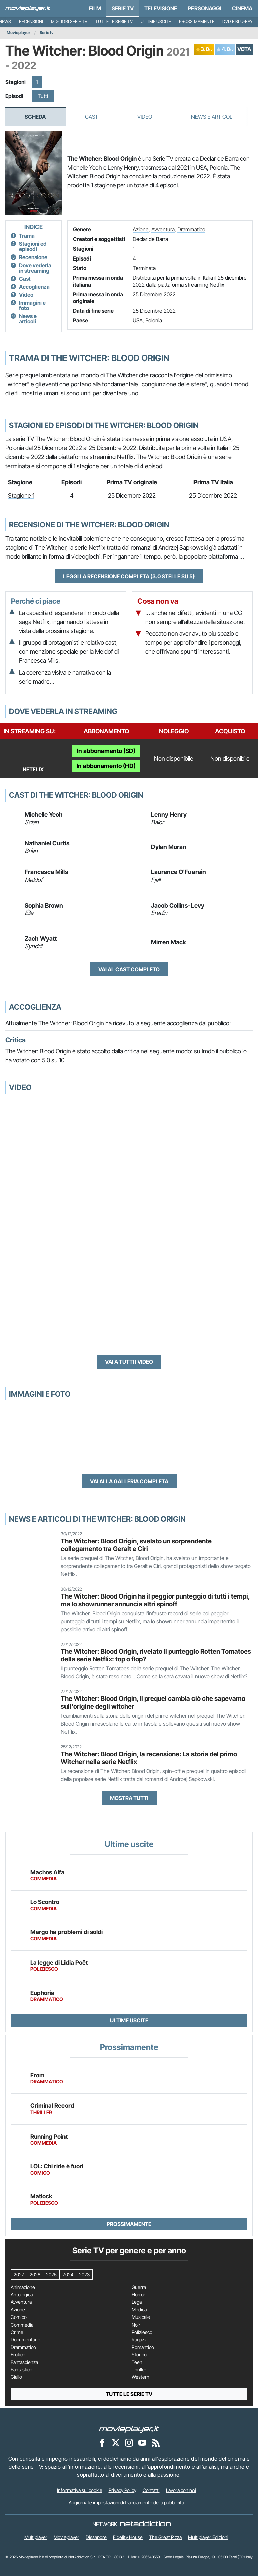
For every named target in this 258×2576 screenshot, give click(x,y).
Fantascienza (24, 2362)
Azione (141, 229)
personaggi (204, 8)
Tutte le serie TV (114, 21)
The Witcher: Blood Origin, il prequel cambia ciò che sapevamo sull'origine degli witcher (153, 1702)
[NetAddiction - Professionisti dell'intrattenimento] (145, 2524)
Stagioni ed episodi (33, 246)
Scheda (35, 116)
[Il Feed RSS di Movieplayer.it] (155, 2442)
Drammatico (191, 229)
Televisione (160, 8)
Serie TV (123, 8)
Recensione (33, 257)
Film (95, 8)
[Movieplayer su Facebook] (102, 2442)
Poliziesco (142, 2332)
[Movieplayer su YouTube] (142, 2442)
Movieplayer (18, 32)
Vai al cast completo (129, 969)
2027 (19, 2274)
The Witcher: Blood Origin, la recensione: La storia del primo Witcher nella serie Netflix (149, 1758)
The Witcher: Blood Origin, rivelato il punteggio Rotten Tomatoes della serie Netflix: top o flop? (156, 1655)
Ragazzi (140, 2339)
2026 (35, 2274)
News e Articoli (212, 116)
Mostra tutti (129, 1798)
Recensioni (31, 21)
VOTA (244, 49)
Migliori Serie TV (69, 21)
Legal (137, 2302)
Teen (137, 2362)
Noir (136, 2325)
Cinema (242, 8)
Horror (138, 2294)
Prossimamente (196, 21)
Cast (91, 116)
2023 (84, 2274)
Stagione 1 (21, 495)
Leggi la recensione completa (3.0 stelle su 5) (129, 576)
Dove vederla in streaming (35, 268)
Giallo (16, 2377)
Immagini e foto (32, 305)
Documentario (25, 2339)
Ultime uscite (156, 21)
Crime (17, 2332)
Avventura (163, 229)
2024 (67, 2274)
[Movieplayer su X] (115, 2442)
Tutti (43, 96)
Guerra (139, 2287)
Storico (139, 2354)
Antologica (22, 2294)
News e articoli (28, 319)
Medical (140, 2309)
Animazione (23, 2287)
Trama (27, 235)
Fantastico (21, 2369)
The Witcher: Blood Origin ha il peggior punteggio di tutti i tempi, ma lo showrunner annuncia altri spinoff (155, 1600)
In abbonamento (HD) (106, 765)
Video (144, 116)
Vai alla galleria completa (129, 1481)
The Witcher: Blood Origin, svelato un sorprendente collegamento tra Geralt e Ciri (136, 1545)
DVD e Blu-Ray (237, 21)
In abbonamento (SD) (106, 750)
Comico (19, 2317)
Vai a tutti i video (129, 1361)
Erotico (18, 2354)
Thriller (139, 2369)
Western (140, 2377)
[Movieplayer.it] (28, 8)
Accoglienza (34, 286)
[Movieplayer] (129, 2428)
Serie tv (47, 32)
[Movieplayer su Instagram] (129, 2442)
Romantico (143, 2347)
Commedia (22, 2325)
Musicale (141, 2317)
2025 (51, 2274)
